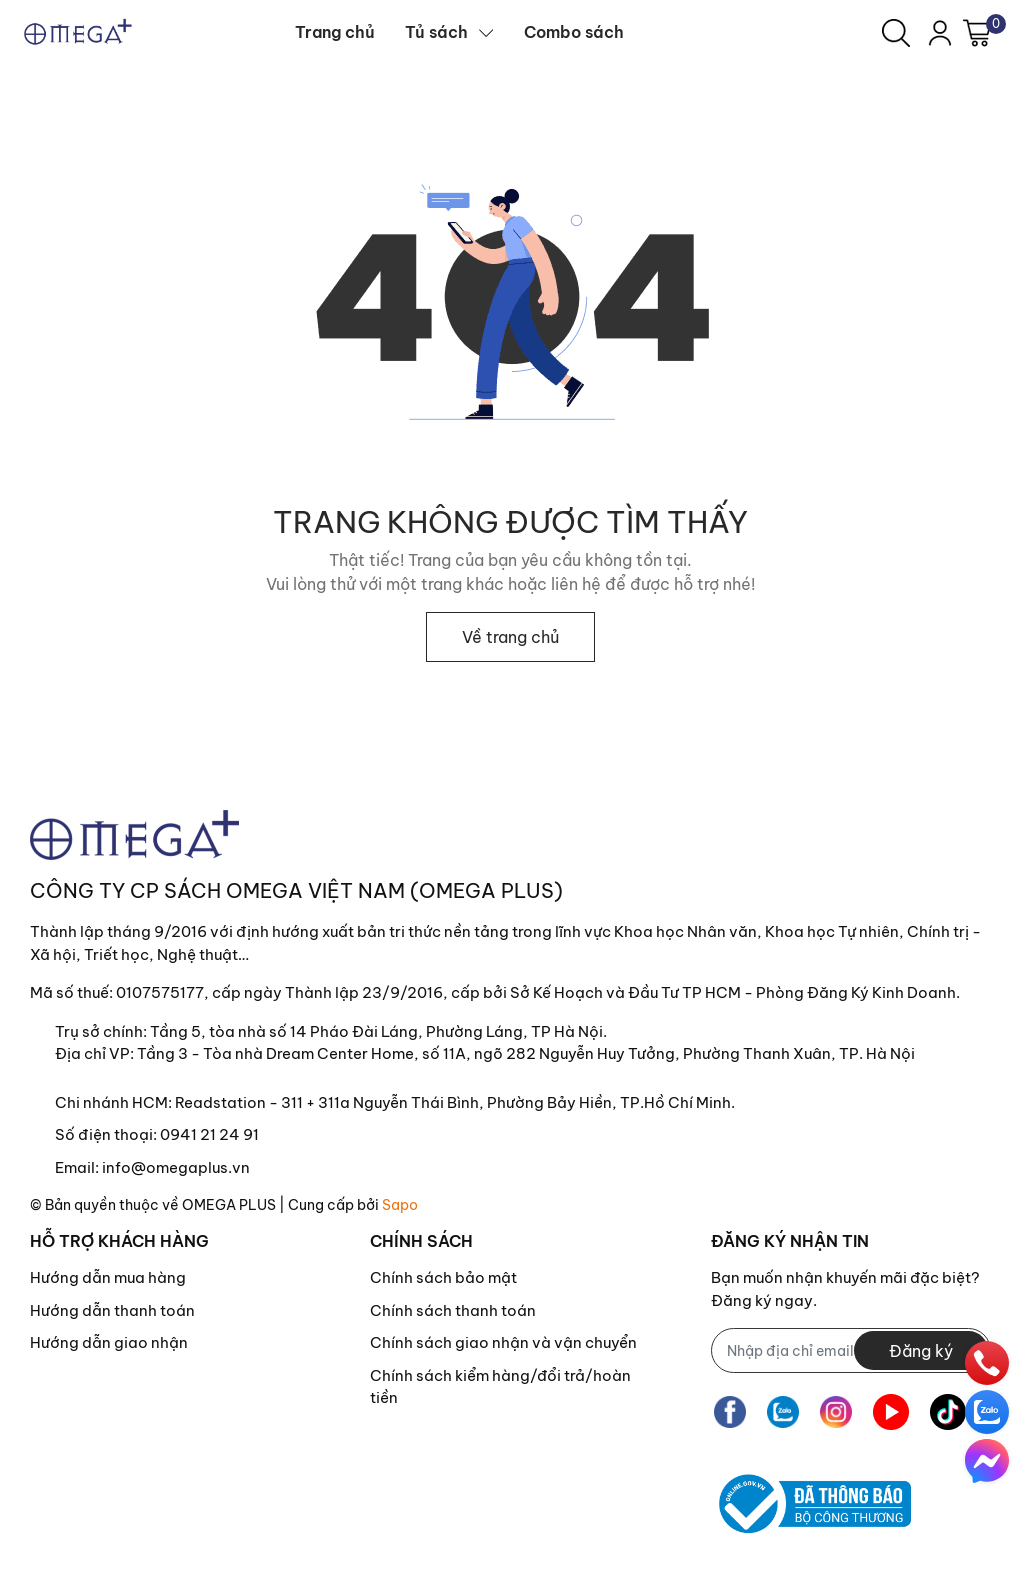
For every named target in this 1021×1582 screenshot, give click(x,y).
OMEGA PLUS (229, 1205)
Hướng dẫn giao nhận (109, 1342)
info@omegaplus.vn (176, 1167)
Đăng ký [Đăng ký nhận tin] (921, 1351)
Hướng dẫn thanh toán (112, 1310)
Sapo (400, 1205)
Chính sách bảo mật (443, 1277)
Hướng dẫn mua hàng (108, 1277)
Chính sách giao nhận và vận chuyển (503, 1342)
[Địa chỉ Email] (851, 1350)
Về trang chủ (510, 637)
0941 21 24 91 (209, 1134)
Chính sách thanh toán (453, 1310)
